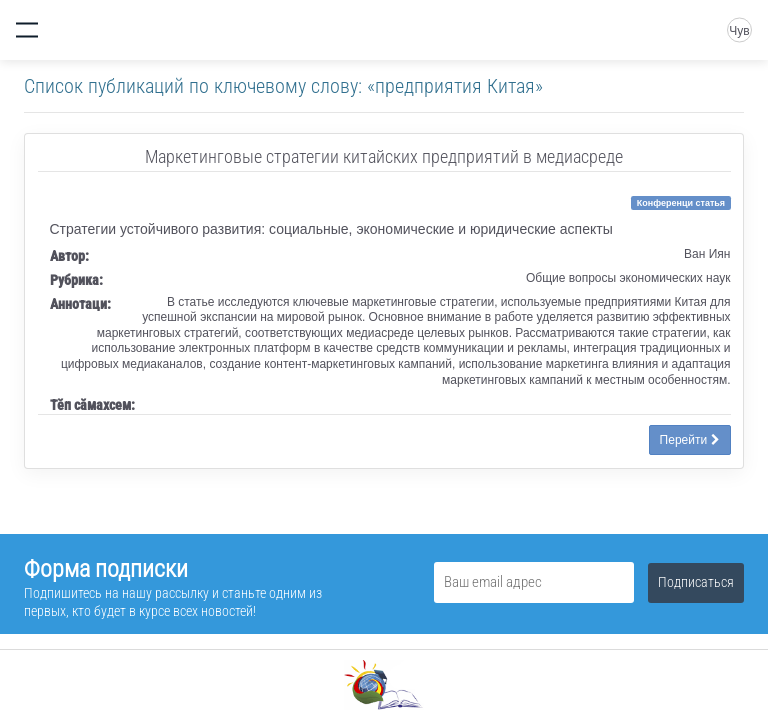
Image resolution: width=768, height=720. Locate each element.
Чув (739, 31)
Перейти (690, 440)
